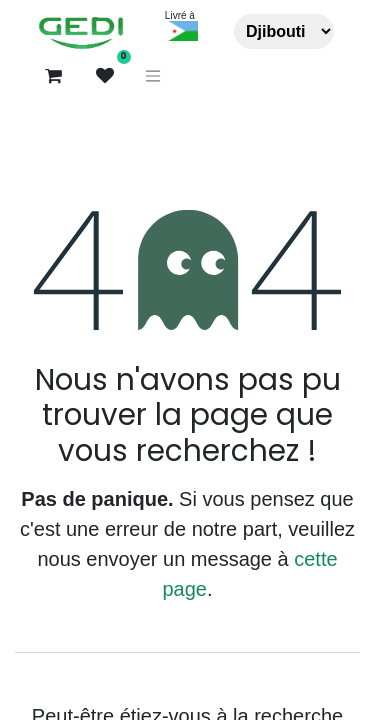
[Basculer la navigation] (153, 76)
